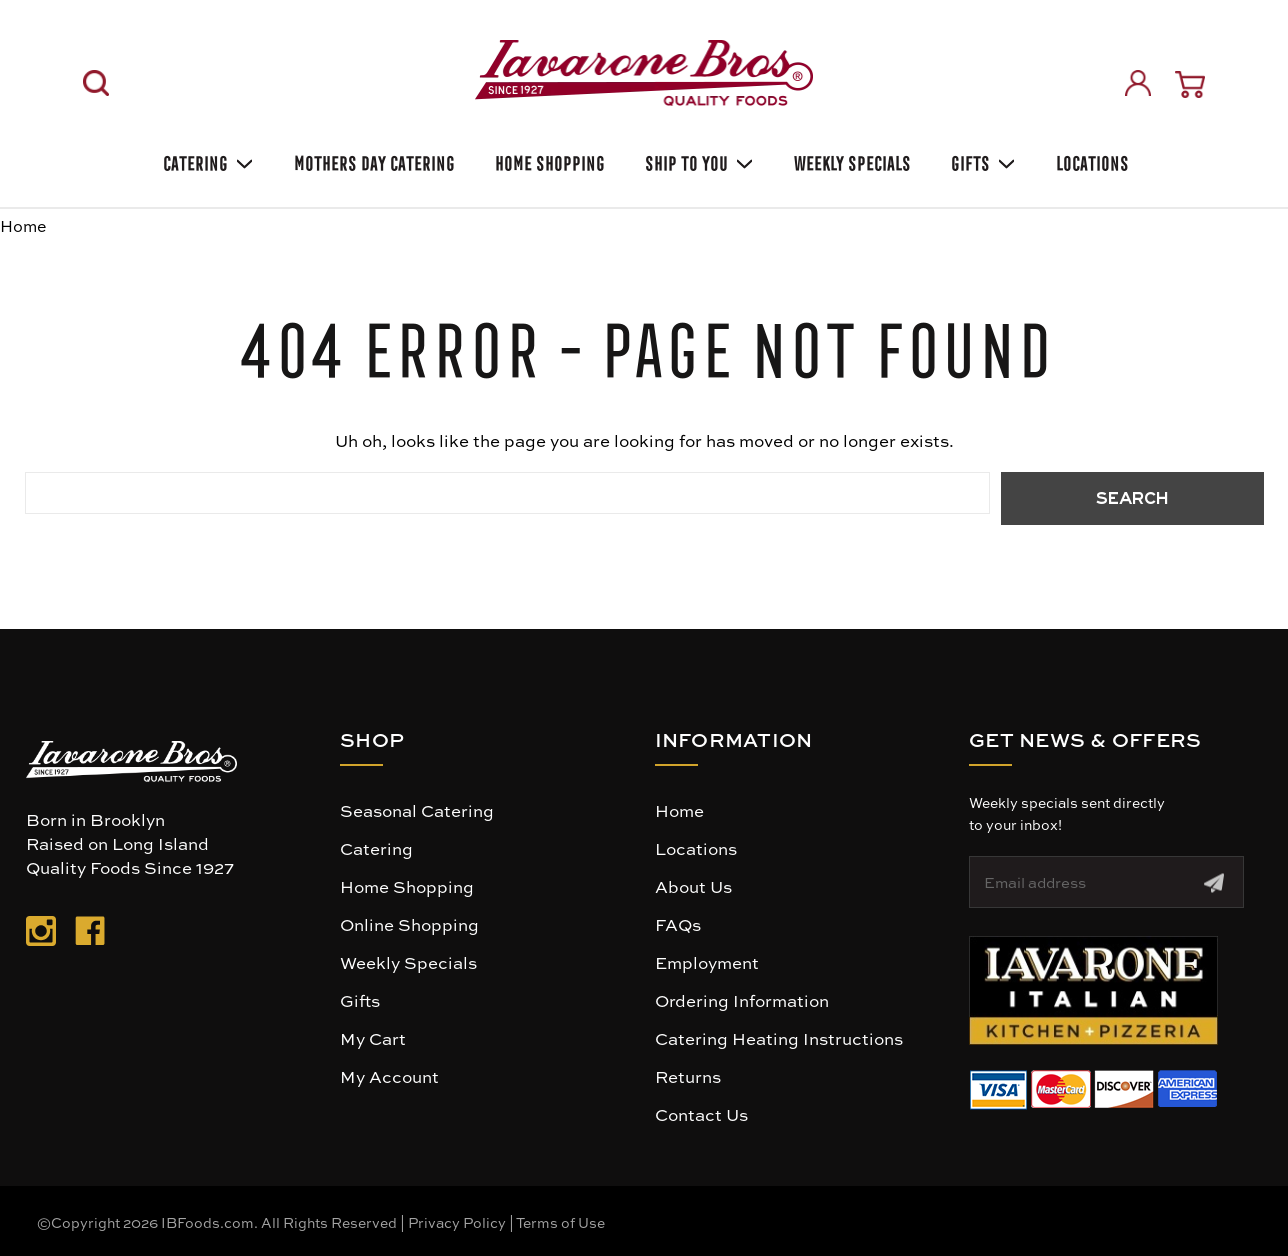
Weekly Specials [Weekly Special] (850, 160)
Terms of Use (560, 1222)
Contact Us (701, 1114)
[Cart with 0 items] (1190, 84)
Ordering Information (742, 1000)
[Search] (96, 83)
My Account (389, 1076)
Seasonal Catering (417, 810)
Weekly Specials (408, 962)
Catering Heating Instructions (779, 1038)
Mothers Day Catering (372, 160)
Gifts (981, 160)
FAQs (678, 924)
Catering (206, 160)
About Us (693, 886)
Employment (707, 962)
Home (679, 810)
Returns (688, 1076)
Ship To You (697, 160)
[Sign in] (1138, 83)
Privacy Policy (457, 1222)
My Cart (373, 1038)
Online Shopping (409, 924)
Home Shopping (548, 160)
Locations (1090, 160)
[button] (1093, 990)
